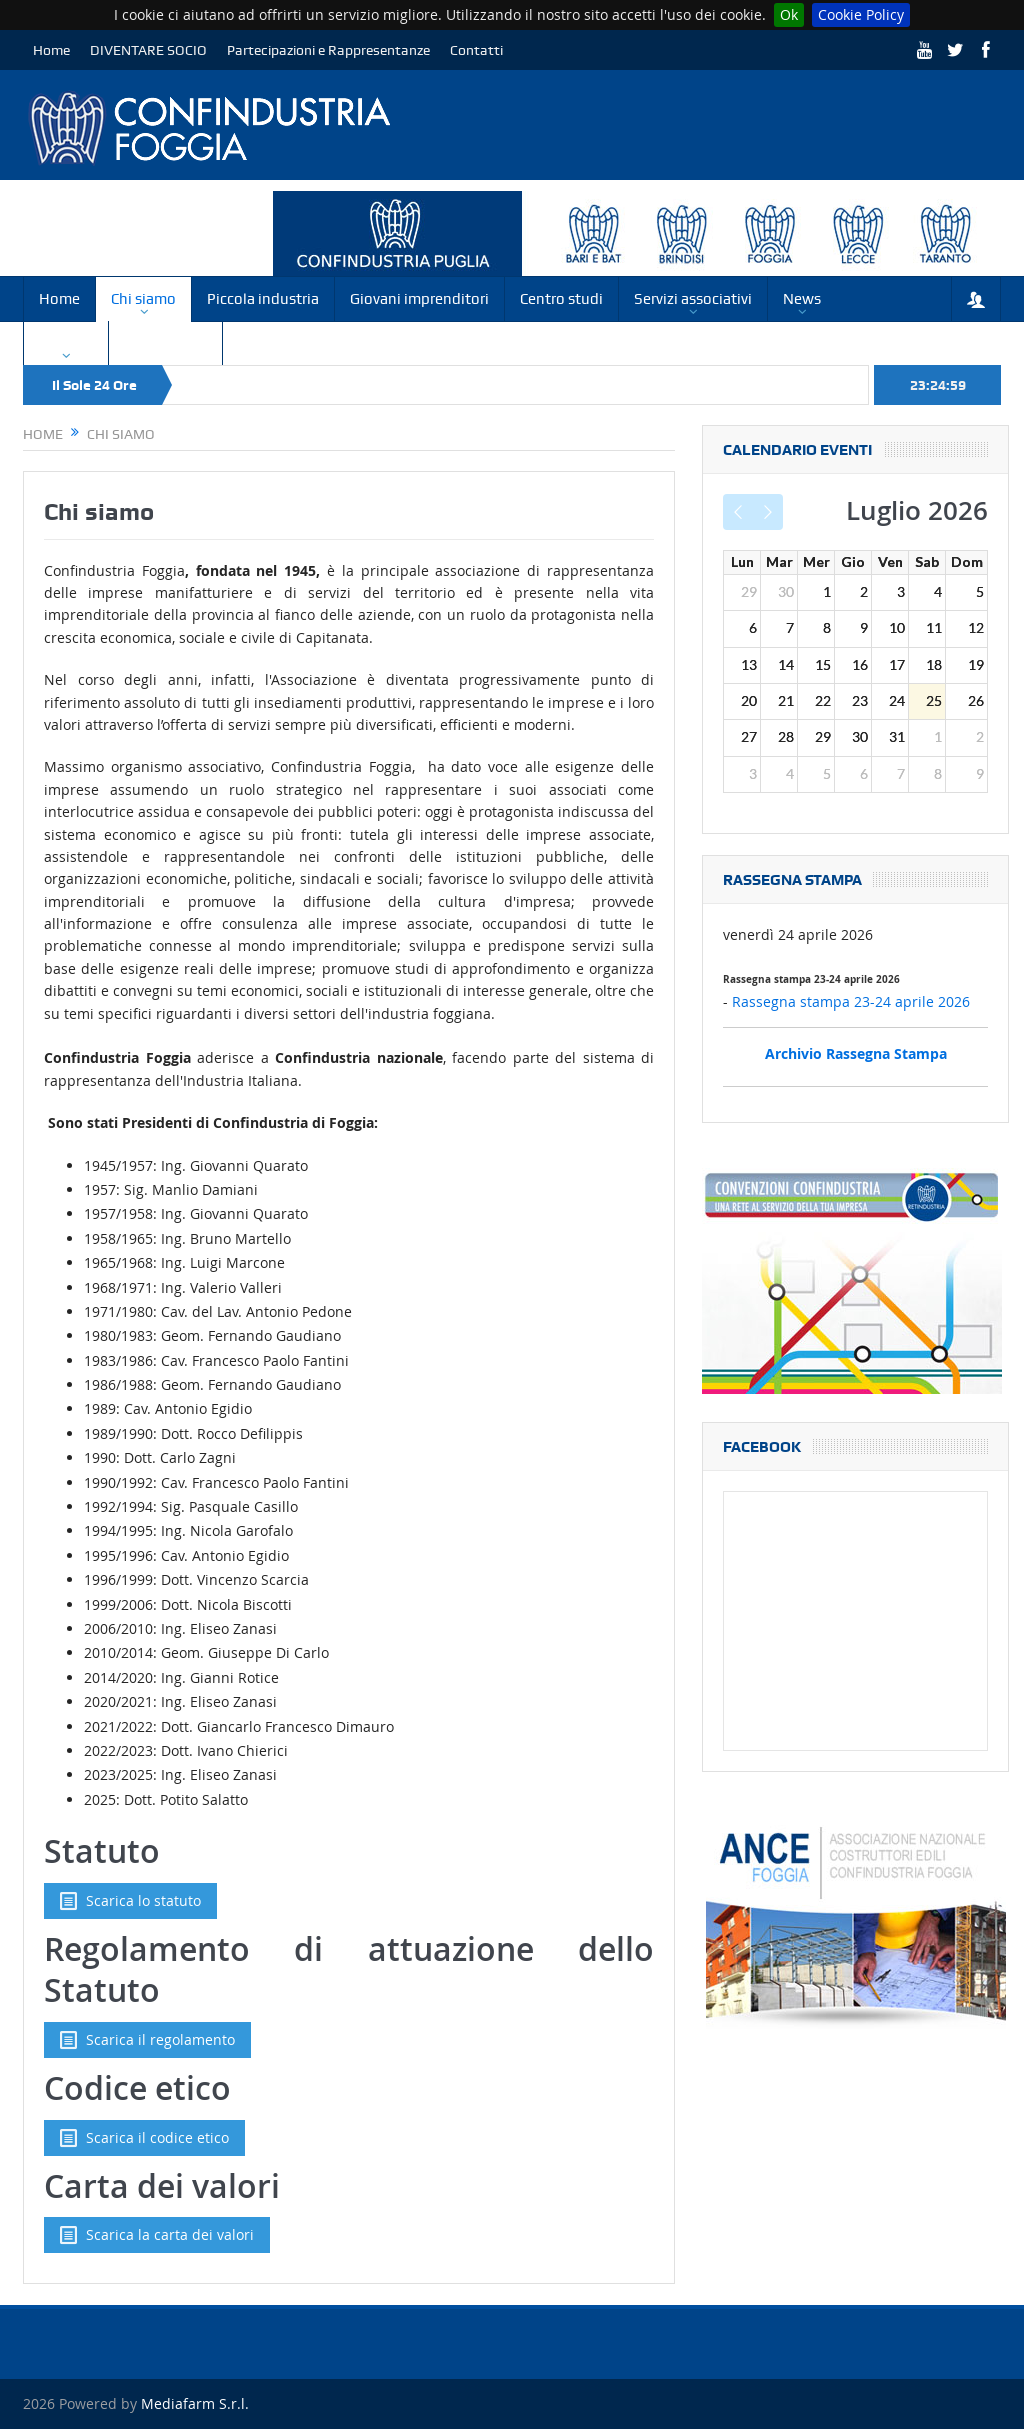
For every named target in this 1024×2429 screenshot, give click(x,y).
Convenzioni (165, 343)
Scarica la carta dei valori (157, 2235)
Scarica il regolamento (147, 2040)
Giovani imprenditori (419, 299)
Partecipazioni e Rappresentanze (328, 50)
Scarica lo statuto (130, 1901)
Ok (789, 14)
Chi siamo (143, 299)
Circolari (66, 343)
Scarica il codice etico (144, 2138)
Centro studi (561, 299)
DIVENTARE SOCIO (148, 50)
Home (51, 50)
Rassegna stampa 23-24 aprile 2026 (851, 1001)
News (802, 299)
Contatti (476, 50)
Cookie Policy (861, 14)
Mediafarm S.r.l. (195, 2403)
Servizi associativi (693, 299)
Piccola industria (263, 299)
